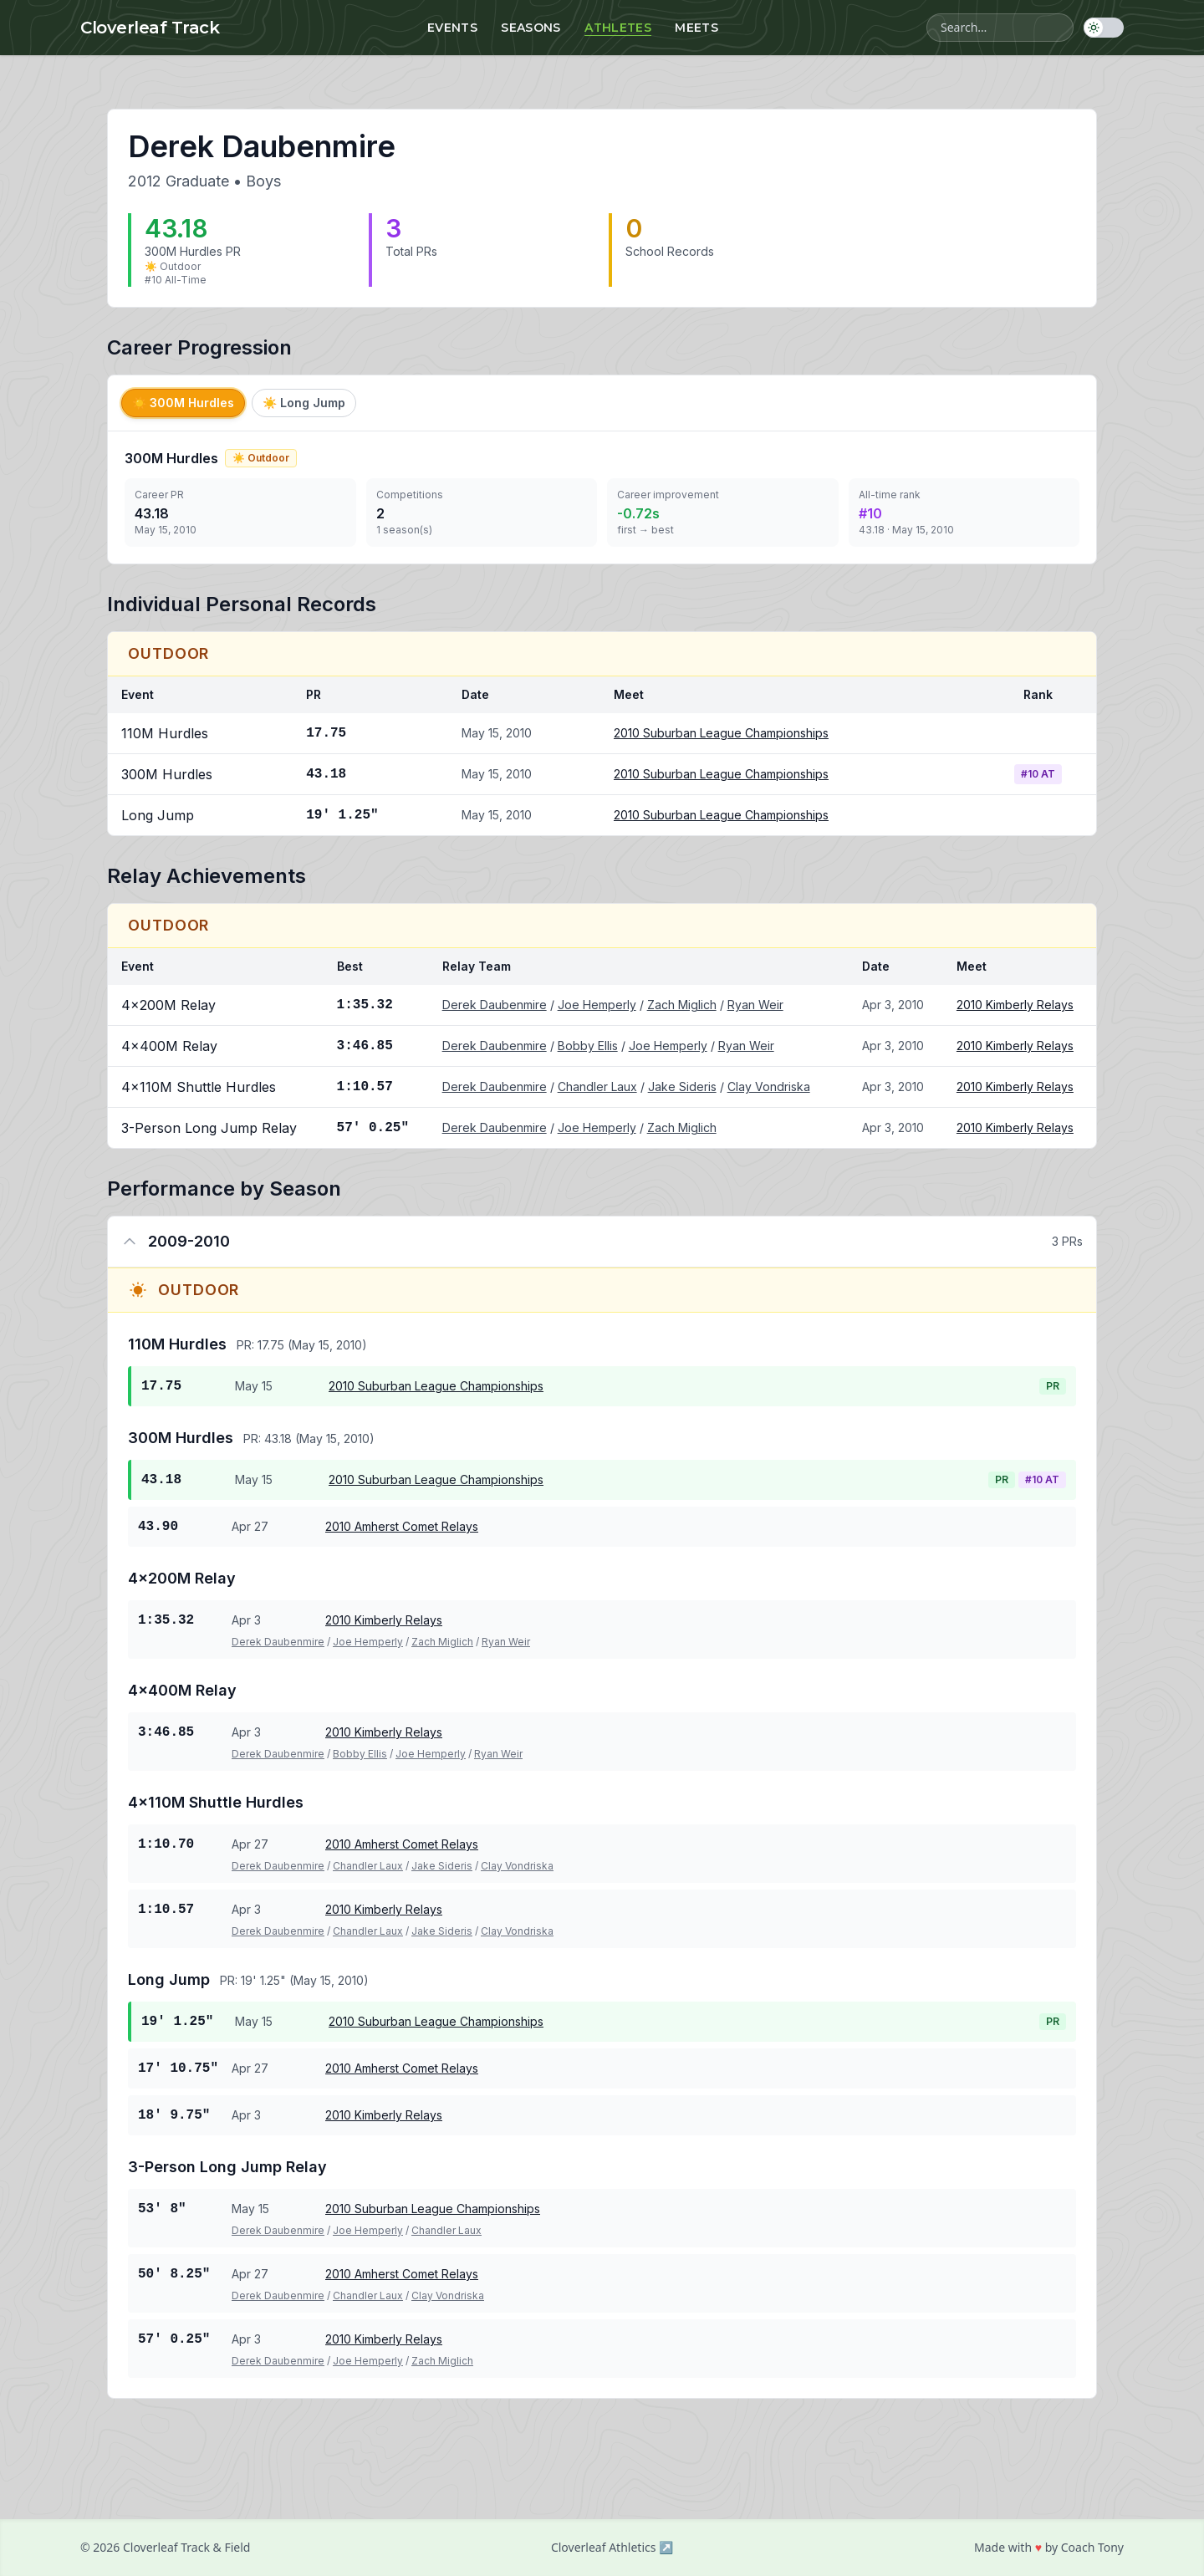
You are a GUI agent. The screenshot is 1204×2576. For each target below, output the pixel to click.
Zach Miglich (682, 1004)
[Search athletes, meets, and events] (1000, 27)
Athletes (617, 27)
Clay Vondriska (768, 1086)
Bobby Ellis (588, 1045)
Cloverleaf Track (149, 28)
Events (452, 27)
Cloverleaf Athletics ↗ (612, 2547)
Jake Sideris (682, 1086)
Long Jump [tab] (304, 402)
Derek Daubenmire (494, 1004)
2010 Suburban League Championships (721, 733)
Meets (696, 27)
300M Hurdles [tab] (183, 402)
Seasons (530, 27)
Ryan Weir (755, 1004)
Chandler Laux (597, 1086)
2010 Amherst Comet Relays (401, 1526)
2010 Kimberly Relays (1015, 1004)
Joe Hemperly (597, 1004)
